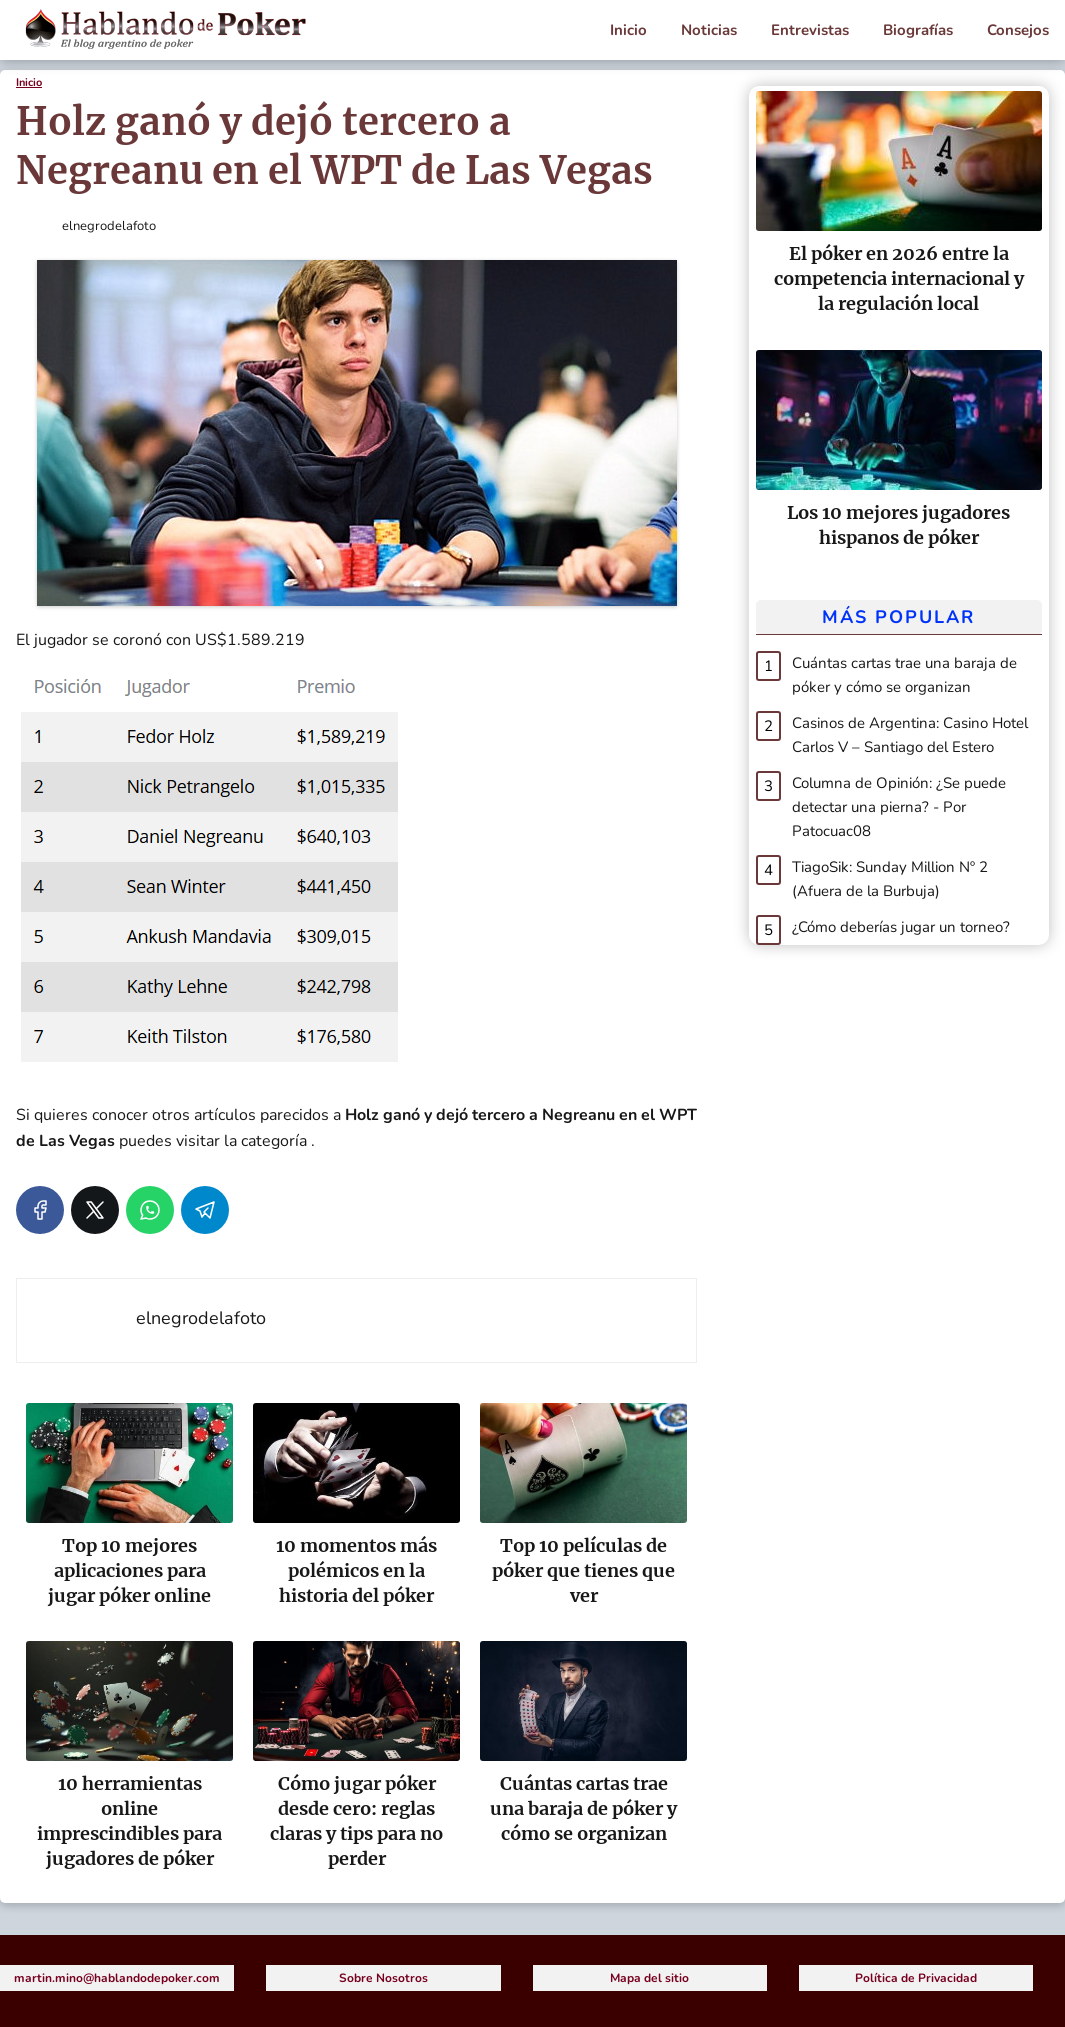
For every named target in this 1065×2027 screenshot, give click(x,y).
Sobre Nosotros (383, 1978)
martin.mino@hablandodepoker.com (117, 1978)
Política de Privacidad (916, 1978)
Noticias (709, 30)
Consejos (1018, 30)
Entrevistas (810, 30)
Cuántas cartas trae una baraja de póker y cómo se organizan (904, 675)
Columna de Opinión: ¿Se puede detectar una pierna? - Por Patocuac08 (899, 807)
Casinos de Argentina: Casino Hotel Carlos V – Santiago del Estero (910, 735)
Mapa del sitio (649, 1978)
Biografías (918, 30)
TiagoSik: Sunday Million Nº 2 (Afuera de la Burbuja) (890, 879)
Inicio (628, 30)
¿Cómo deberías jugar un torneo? (901, 927)
